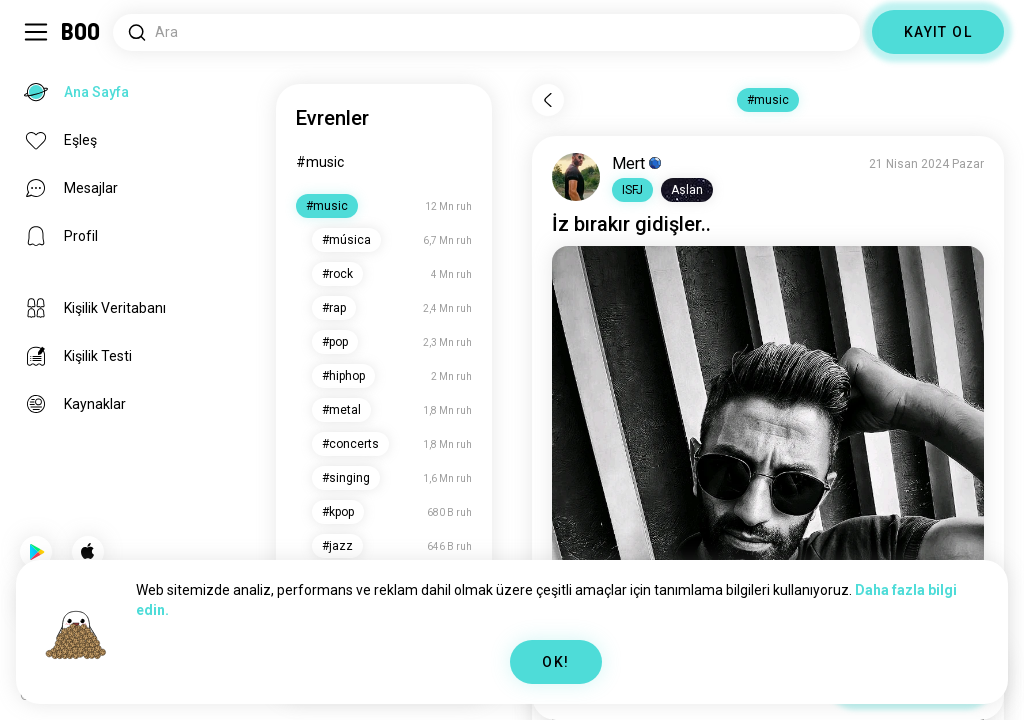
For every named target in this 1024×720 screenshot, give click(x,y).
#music (320, 162)
